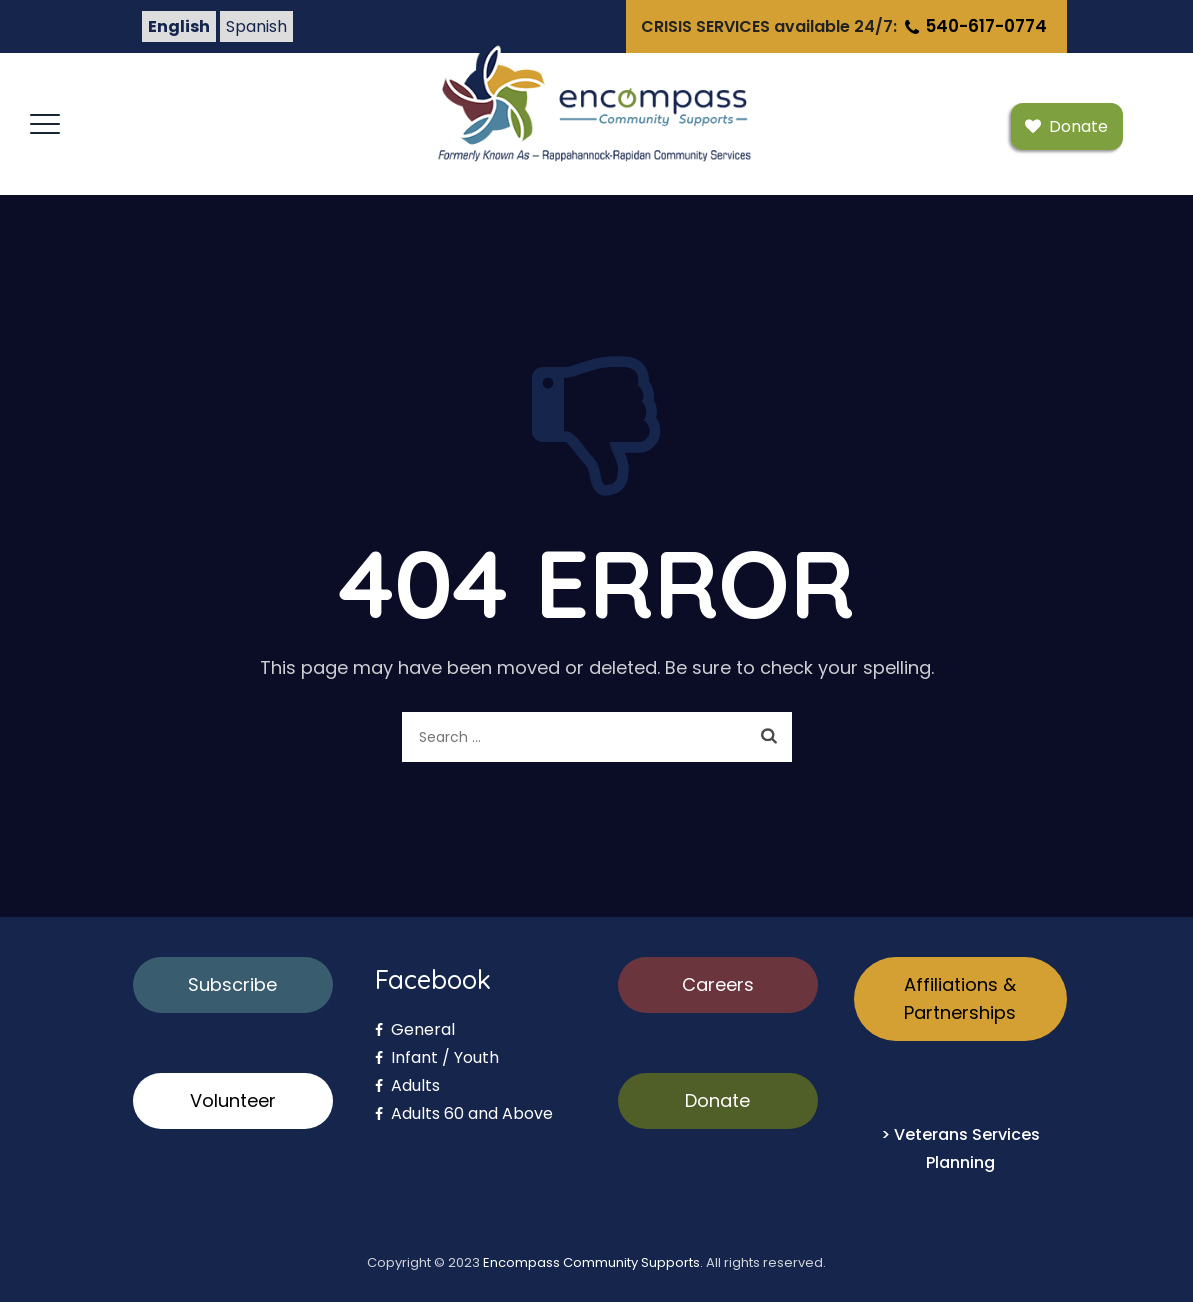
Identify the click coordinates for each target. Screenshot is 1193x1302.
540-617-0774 (974, 26)
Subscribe (232, 984)
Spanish (256, 26)
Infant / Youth (437, 1057)
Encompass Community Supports (591, 1262)
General (415, 1029)
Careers (718, 984)
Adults (407, 1085)
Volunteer (233, 1100)
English (179, 26)
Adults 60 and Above (464, 1113)
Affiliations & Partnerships (960, 998)
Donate (717, 1100)
